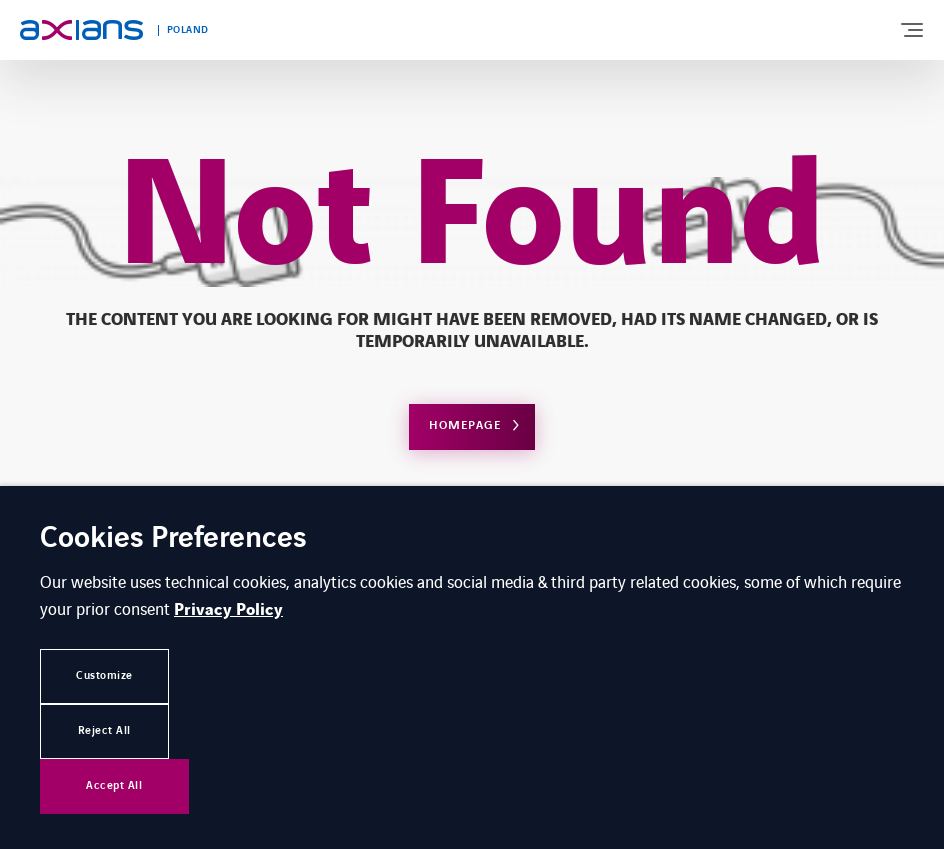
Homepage (465, 425)
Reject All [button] (104, 730)
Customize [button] (104, 675)
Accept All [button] (114, 785)
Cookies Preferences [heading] (173, 539)
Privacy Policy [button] (228, 610)
